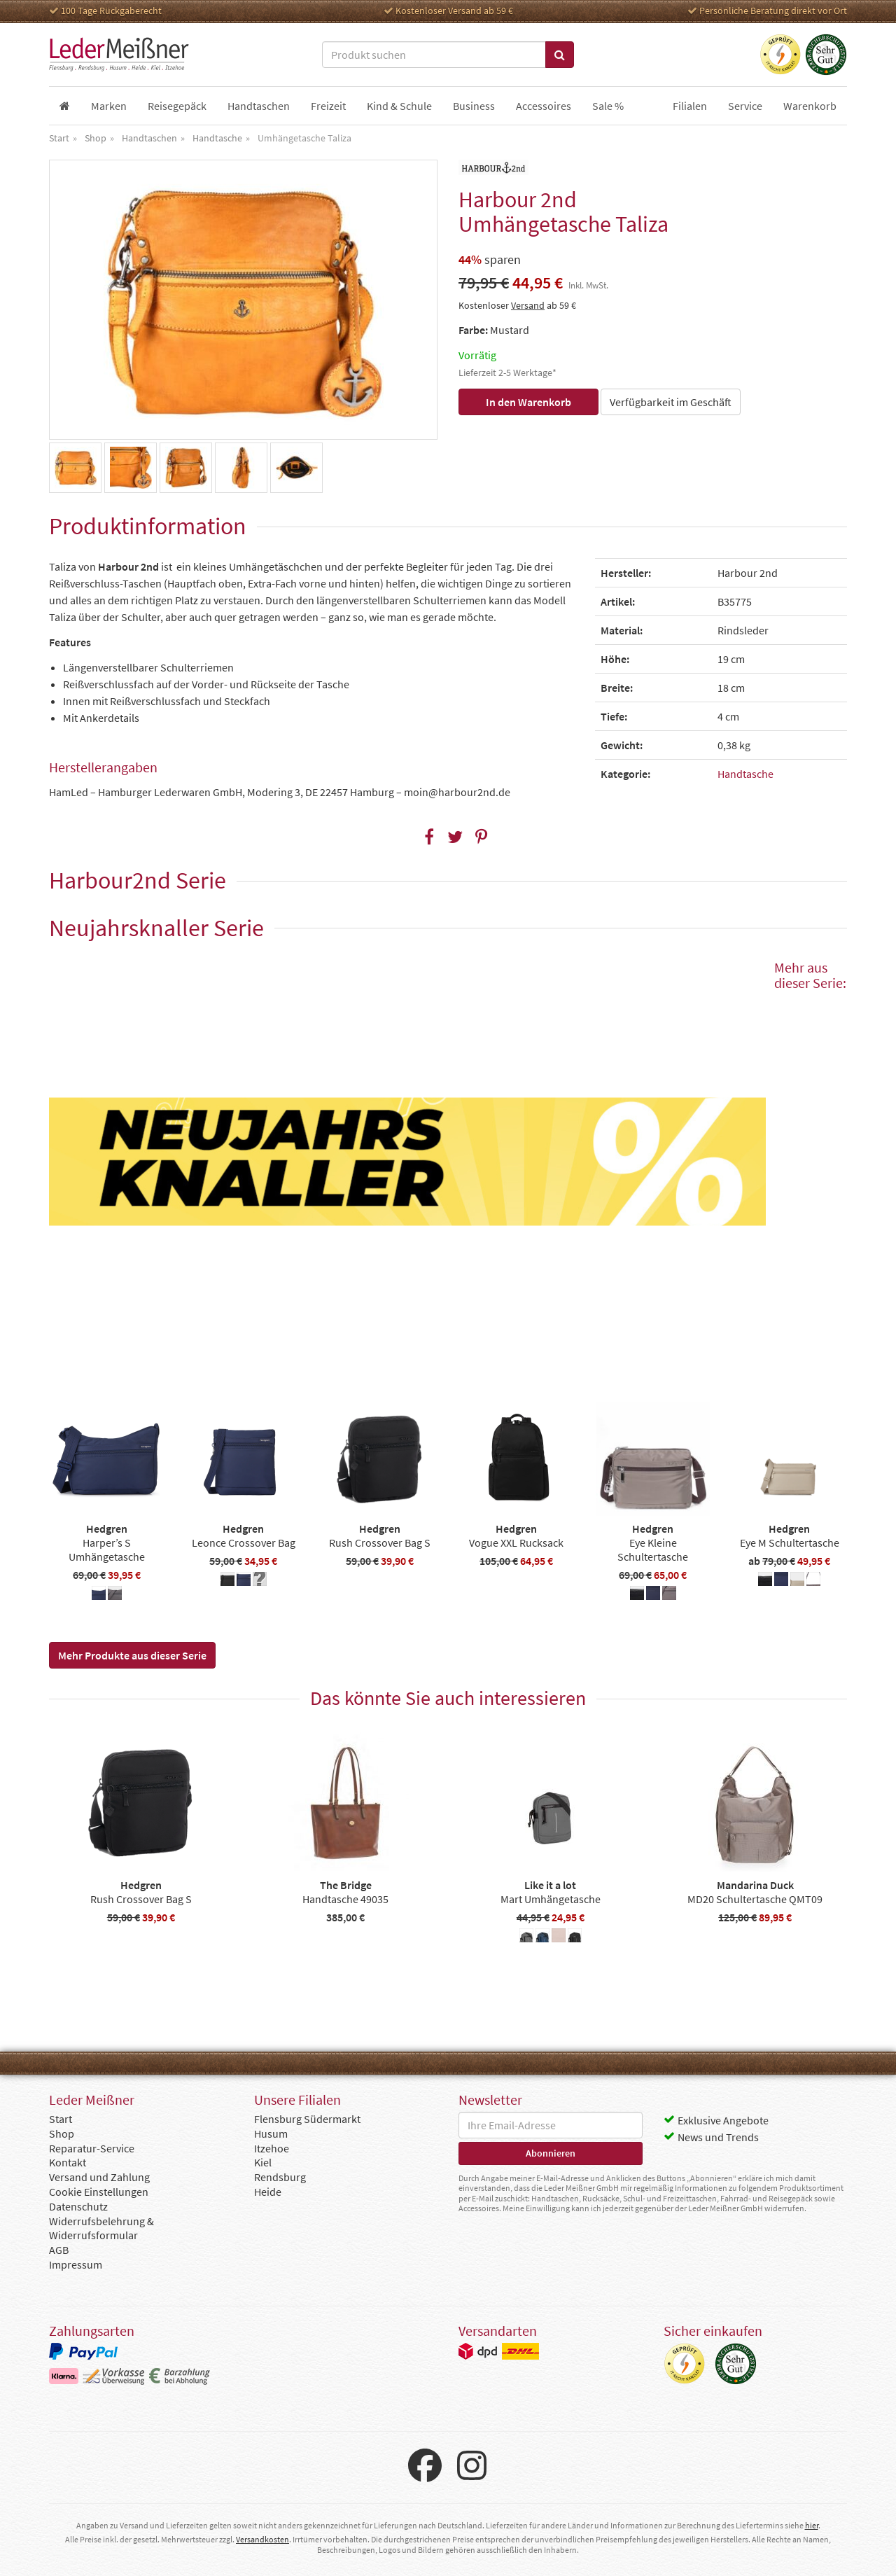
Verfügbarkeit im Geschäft (671, 402)
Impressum (75, 2264)
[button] (429, 837)
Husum (271, 2133)
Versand (528, 305)
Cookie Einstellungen (98, 2192)
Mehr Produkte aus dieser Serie (132, 1655)
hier (811, 2525)
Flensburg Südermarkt (307, 2119)
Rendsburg (280, 2177)
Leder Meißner (119, 54)
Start (60, 2119)
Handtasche (746, 774)
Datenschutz (78, 2206)
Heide (267, 2192)
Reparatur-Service (91, 2148)
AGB (59, 2250)
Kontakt (67, 2162)
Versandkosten (262, 2539)
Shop (61, 2133)
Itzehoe (271, 2148)
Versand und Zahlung (99, 2177)
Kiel (263, 2162)
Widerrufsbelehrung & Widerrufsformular (101, 2228)
